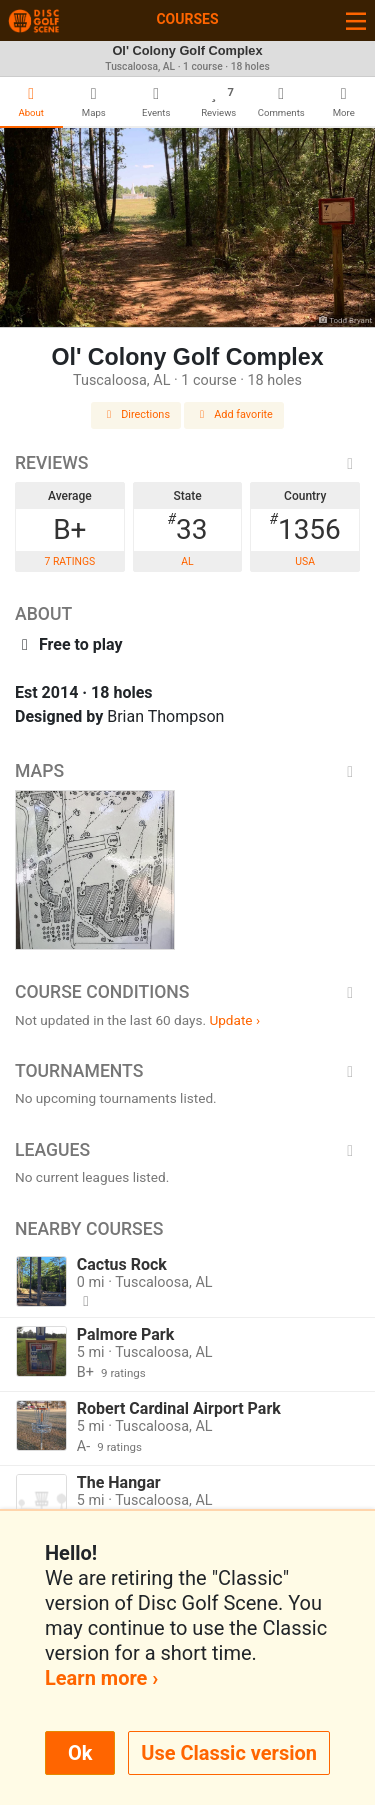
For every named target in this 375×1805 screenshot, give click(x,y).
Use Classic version (229, 1753)
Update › (234, 1020)
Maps (187, 771)
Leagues (187, 1150)
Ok (80, 1753)
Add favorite (234, 414)
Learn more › (101, 1678)
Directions (136, 414)
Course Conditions (187, 992)
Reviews (187, 463)
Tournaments (187, 1071)
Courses (187, 19)
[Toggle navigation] (356, 20)
